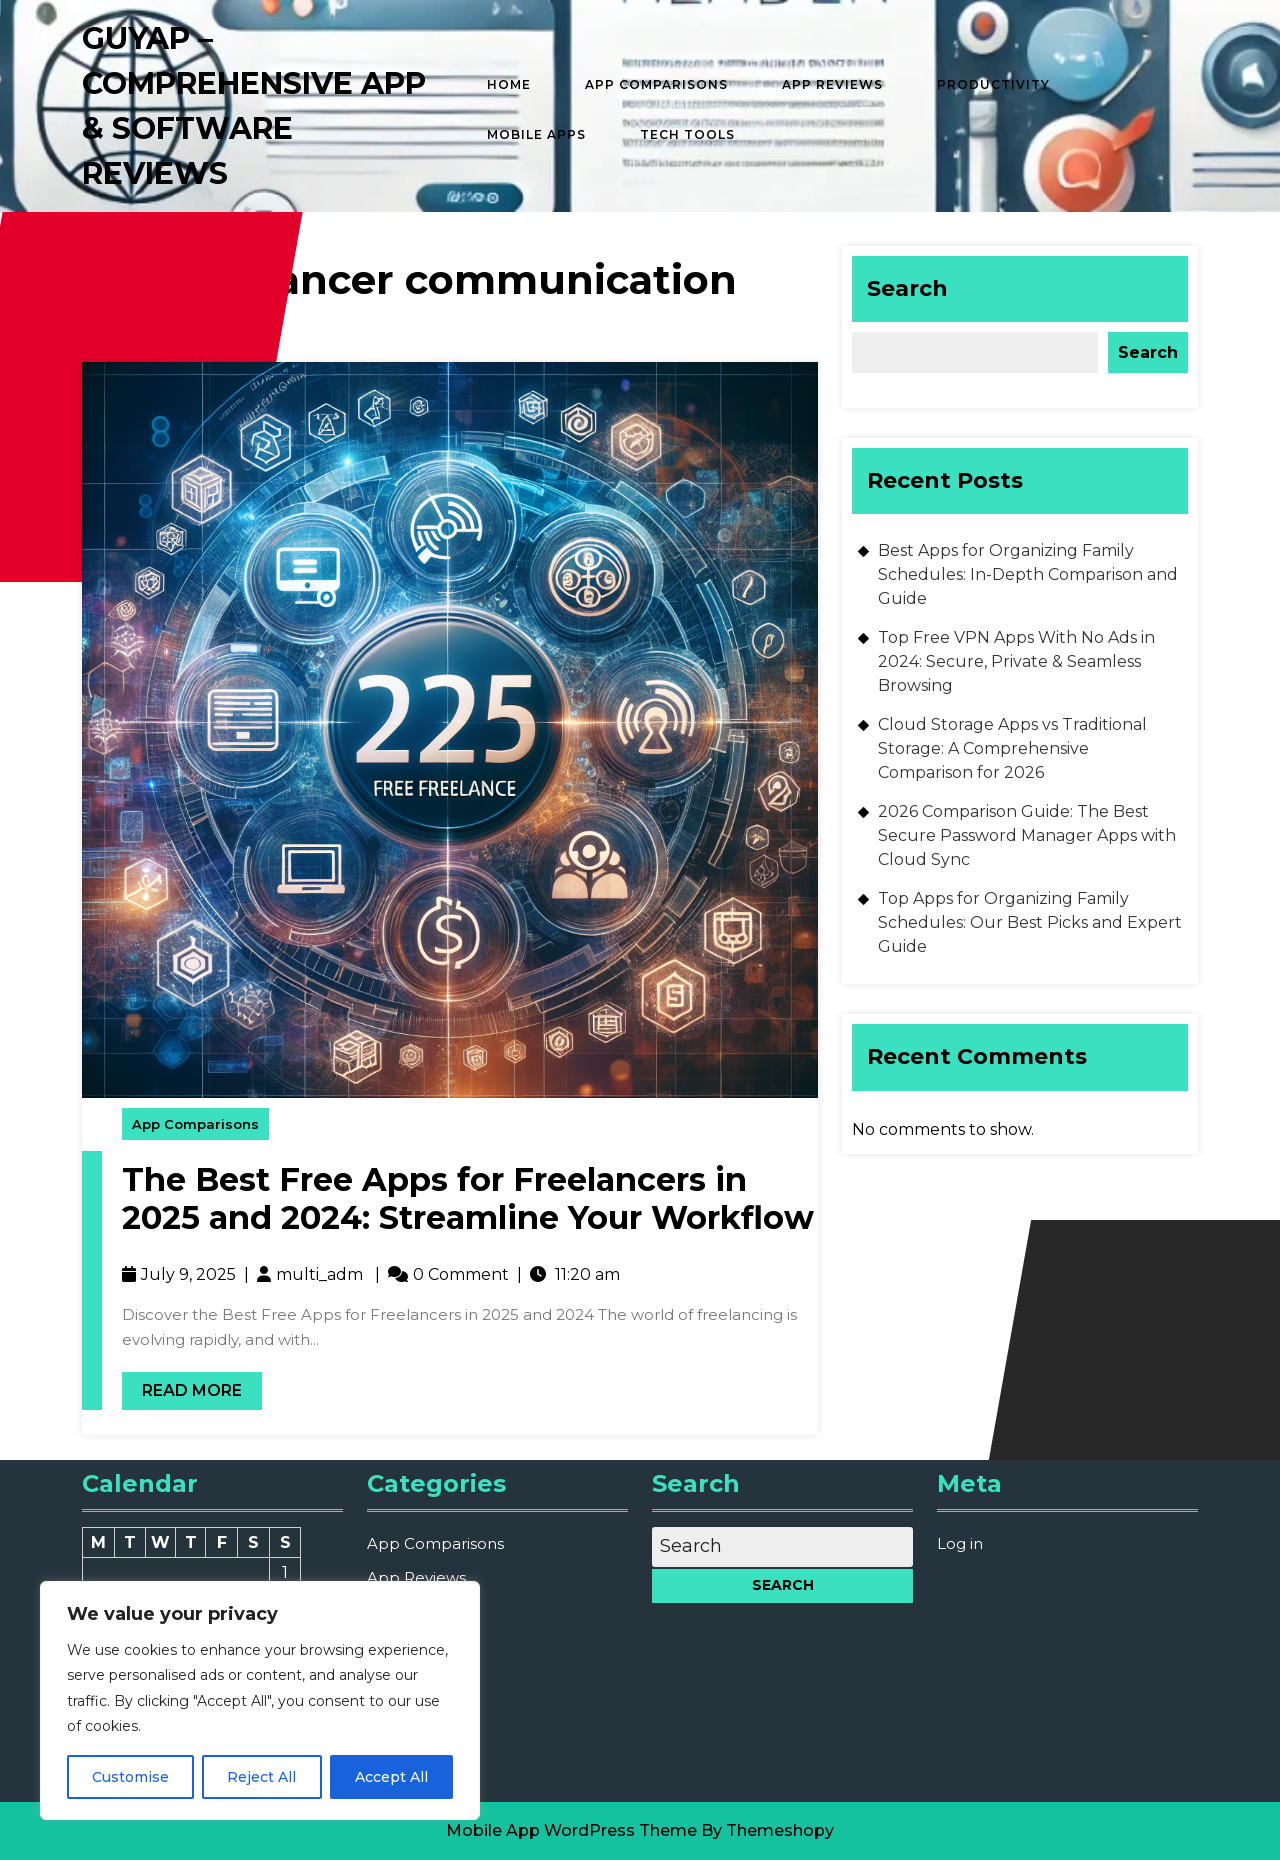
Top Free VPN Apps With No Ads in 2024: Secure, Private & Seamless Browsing (1016, 661)
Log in (960, 1543)
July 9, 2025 (188, 1274)
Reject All (261, 1777)
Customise (130, 1777)
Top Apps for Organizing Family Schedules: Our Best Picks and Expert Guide (1030, 922)
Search (907, 288)
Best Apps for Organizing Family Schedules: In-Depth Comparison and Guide (1028, 574)
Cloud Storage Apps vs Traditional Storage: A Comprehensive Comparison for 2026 (1012, 748)
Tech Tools (687, 134)
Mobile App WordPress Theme (571, 1830)
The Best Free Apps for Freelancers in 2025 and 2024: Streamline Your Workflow (468, 1198)
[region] (260, 1700)
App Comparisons (656, 84)
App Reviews (832, 84)
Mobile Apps (536, 134)
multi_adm (319, 1274)
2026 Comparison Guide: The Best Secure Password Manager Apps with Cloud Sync (1027, 835)
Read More (182, 1386)
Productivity (993, 84)
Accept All (391, 1777)
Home (509, 84)
